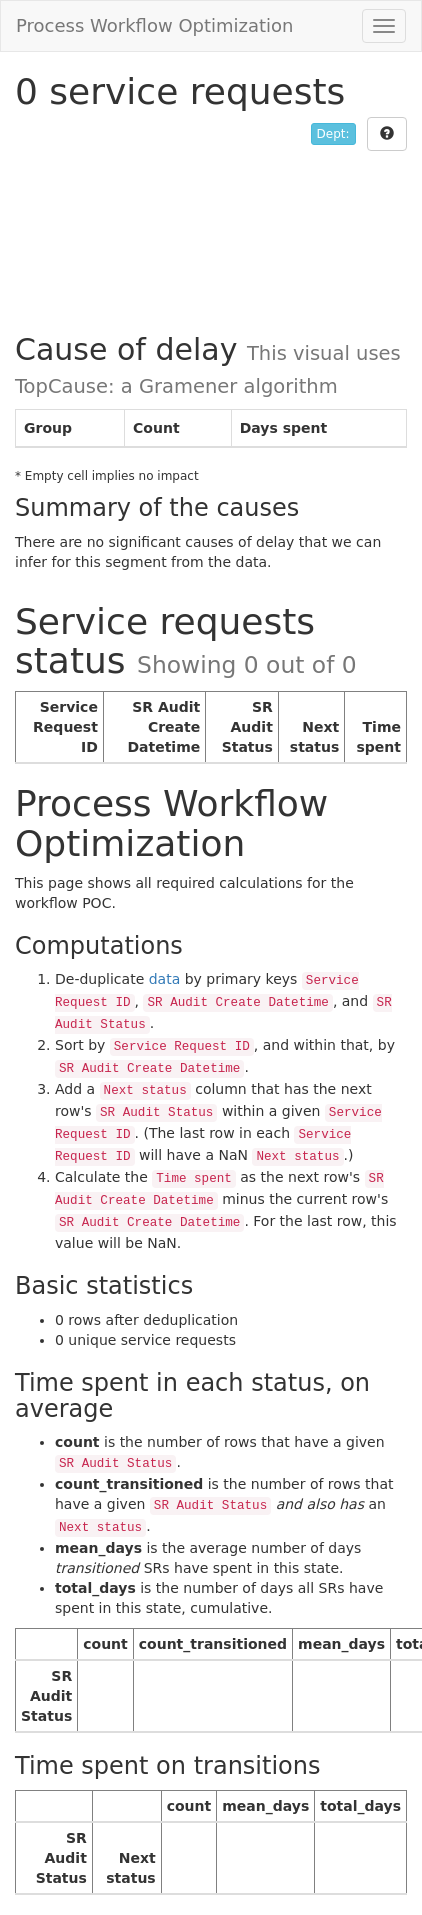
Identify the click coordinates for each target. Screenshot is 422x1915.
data (165, 979)
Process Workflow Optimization (155, 25)
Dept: (333, 134)
